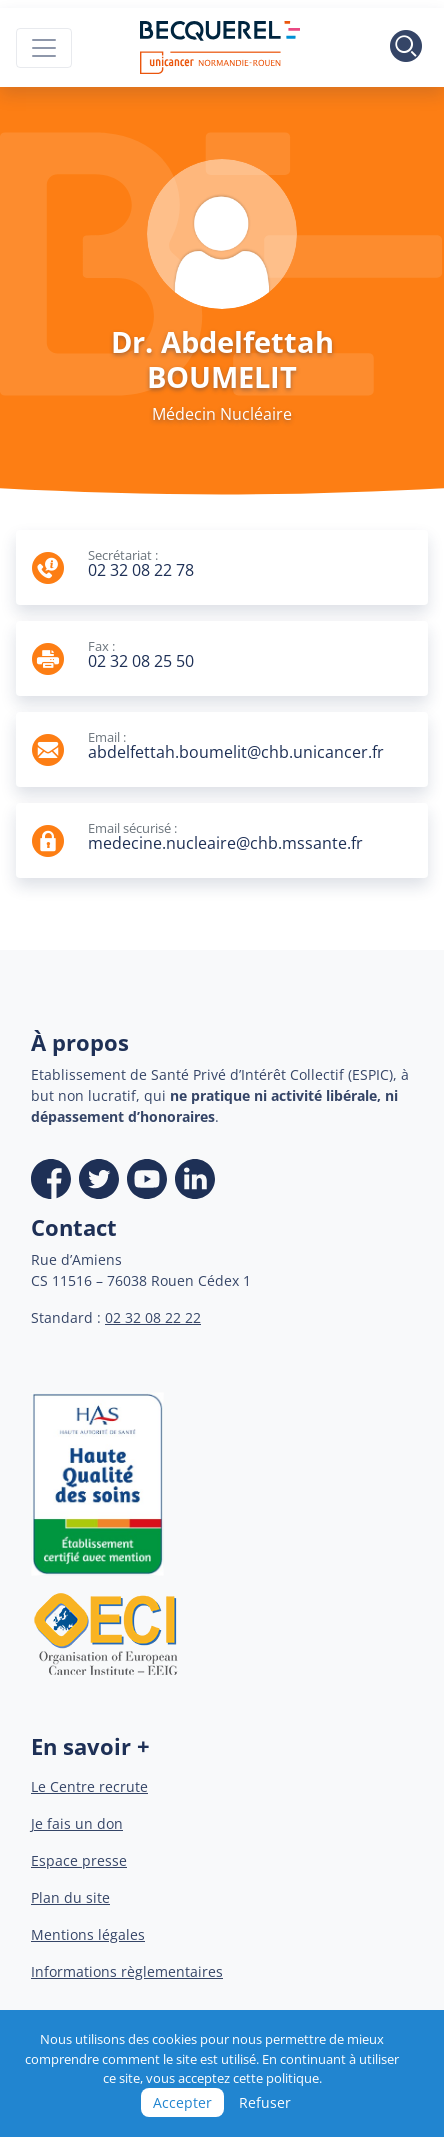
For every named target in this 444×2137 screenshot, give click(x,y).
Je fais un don (77, 1823)
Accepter (182, 2102)
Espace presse (79, 1860)
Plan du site (70, 1897)
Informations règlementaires (127, 1971)
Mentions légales (88, 1934)
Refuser (265, 2102)
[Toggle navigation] (44, 48)
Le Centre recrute (89, 1786)
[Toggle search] (406, 48)
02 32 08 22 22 (153, 1317)
